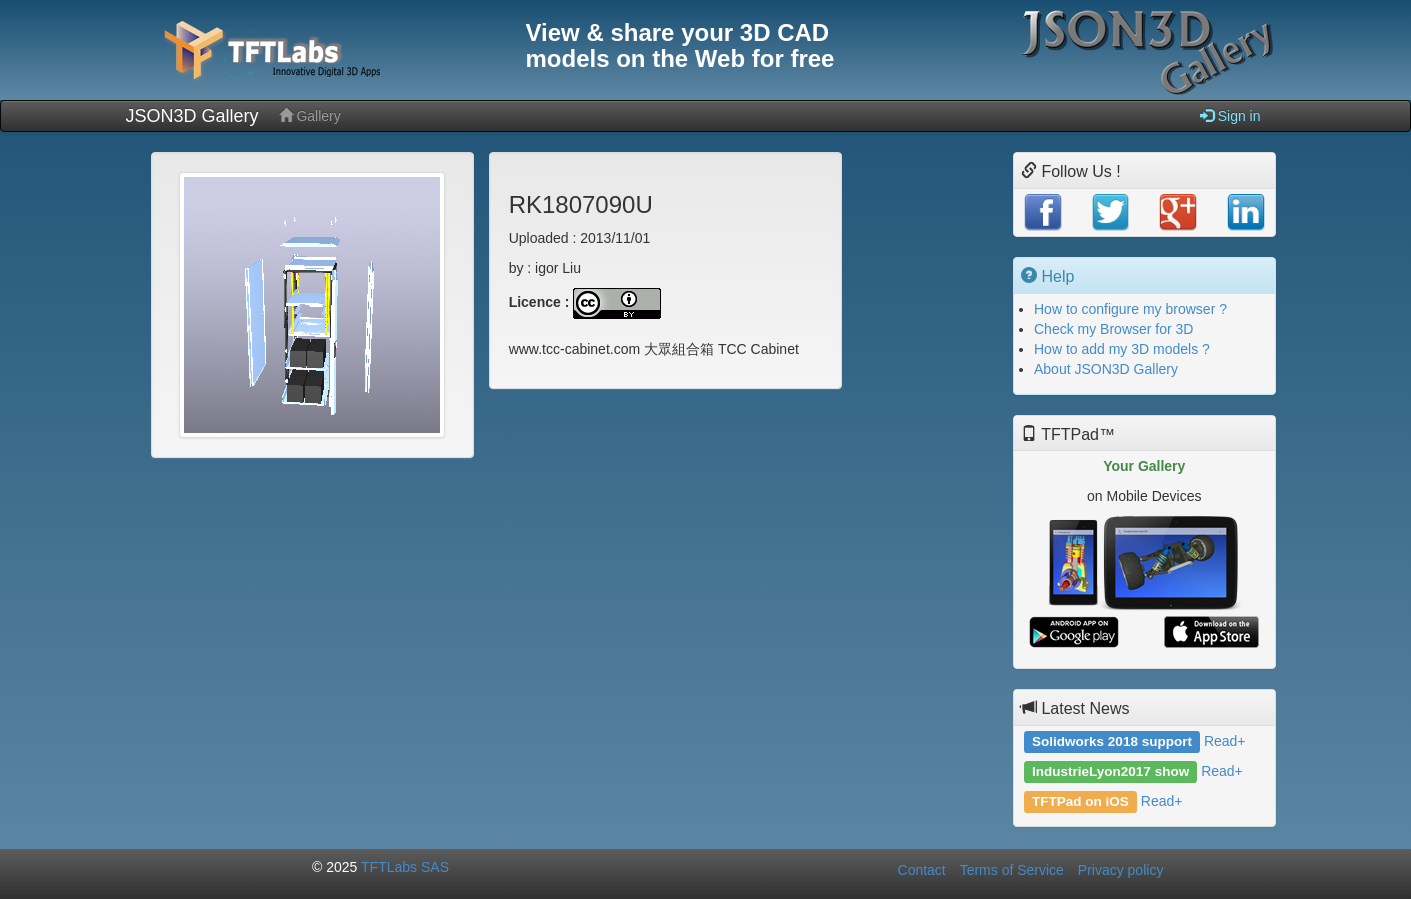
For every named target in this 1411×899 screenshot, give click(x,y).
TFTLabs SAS (405, 867)
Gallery (310, 115)
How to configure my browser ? (1130, 309)
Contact (922, 870)
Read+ (1225, 741)
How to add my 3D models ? (1122, 349)
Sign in (1230, 115)
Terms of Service (1012, 870)
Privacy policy (1121, 870)
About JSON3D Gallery (1106, 369)
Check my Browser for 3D (1113, 329)
